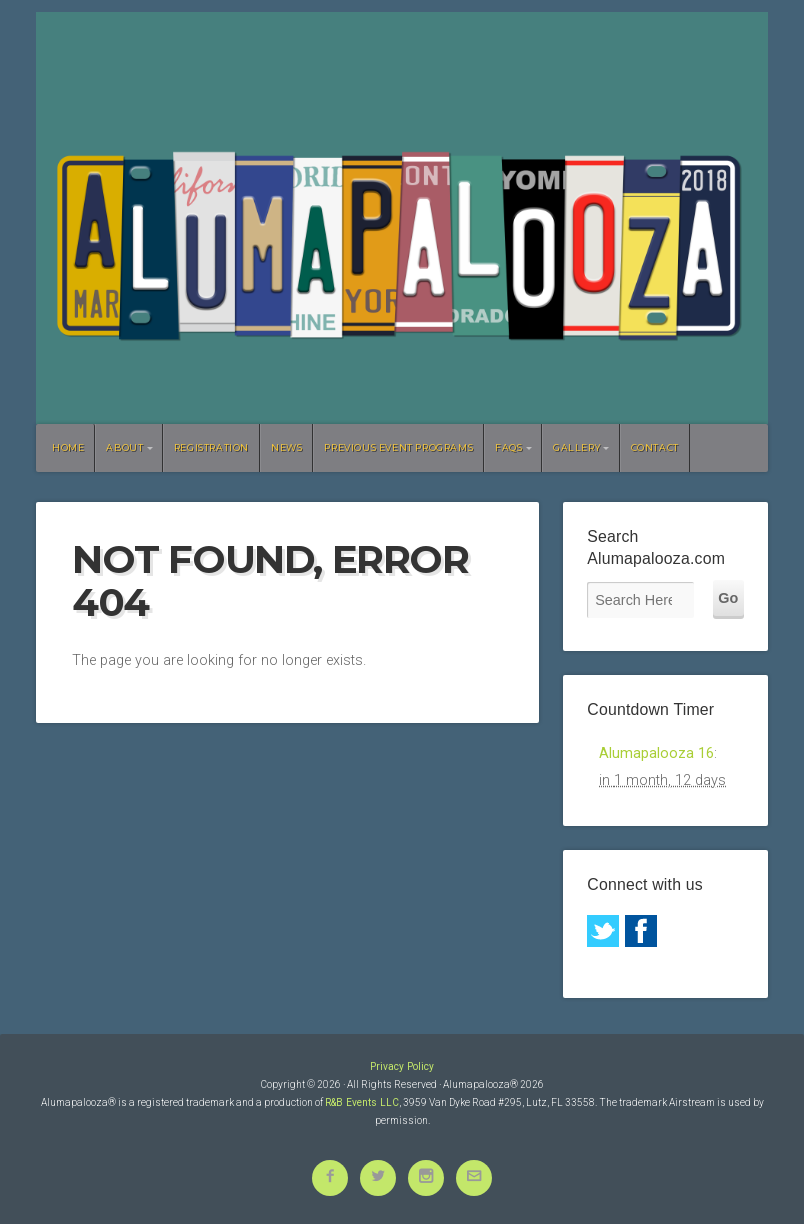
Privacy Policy (402, 1066)
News (286, 447)
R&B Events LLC (362, 1102)
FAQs (508, 447)
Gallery (576, 447)
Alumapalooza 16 (656, 753)
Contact (655, 447)
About (124, 447)
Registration (211, 447)
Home (68, 447)
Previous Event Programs (398, 447)
